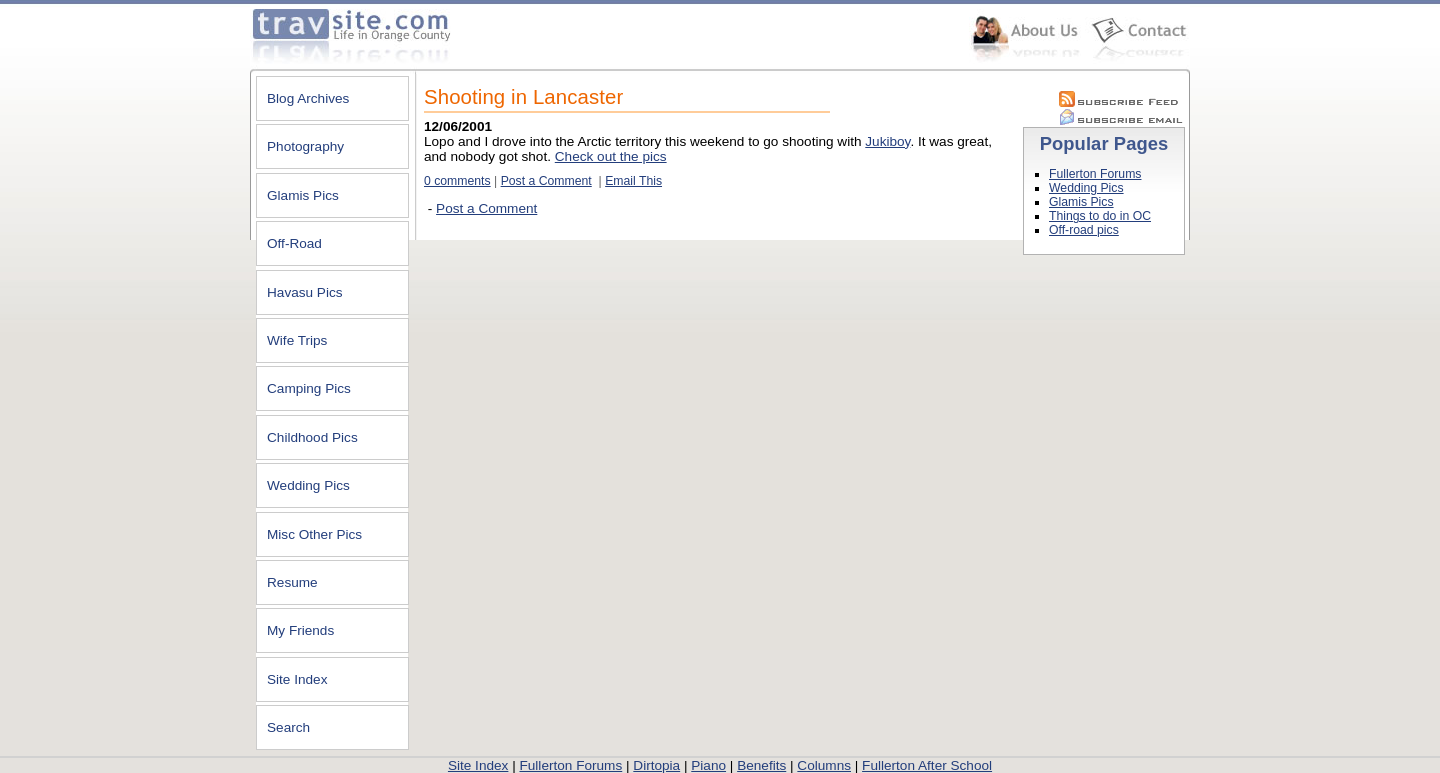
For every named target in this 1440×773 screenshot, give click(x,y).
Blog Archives (308, 98)
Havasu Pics (305, 292)
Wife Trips (297, 340)
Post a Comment (546, 181)
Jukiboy (887, 141)
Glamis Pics (303, 195)
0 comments (457, 181)
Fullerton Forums (1095, 174)
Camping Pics (309, 388)
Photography (305, 146)
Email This (633, 181)
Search (288, 727)
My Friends (300, 630)
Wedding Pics (308, 485)
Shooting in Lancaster (523, 97)
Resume (292, 582)
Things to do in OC (1100, 216)
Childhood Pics (312, 437)
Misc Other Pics (314, 534)
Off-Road (294, 243)
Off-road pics (1084, 230)
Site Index (297, 679)
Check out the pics (611, 156)
